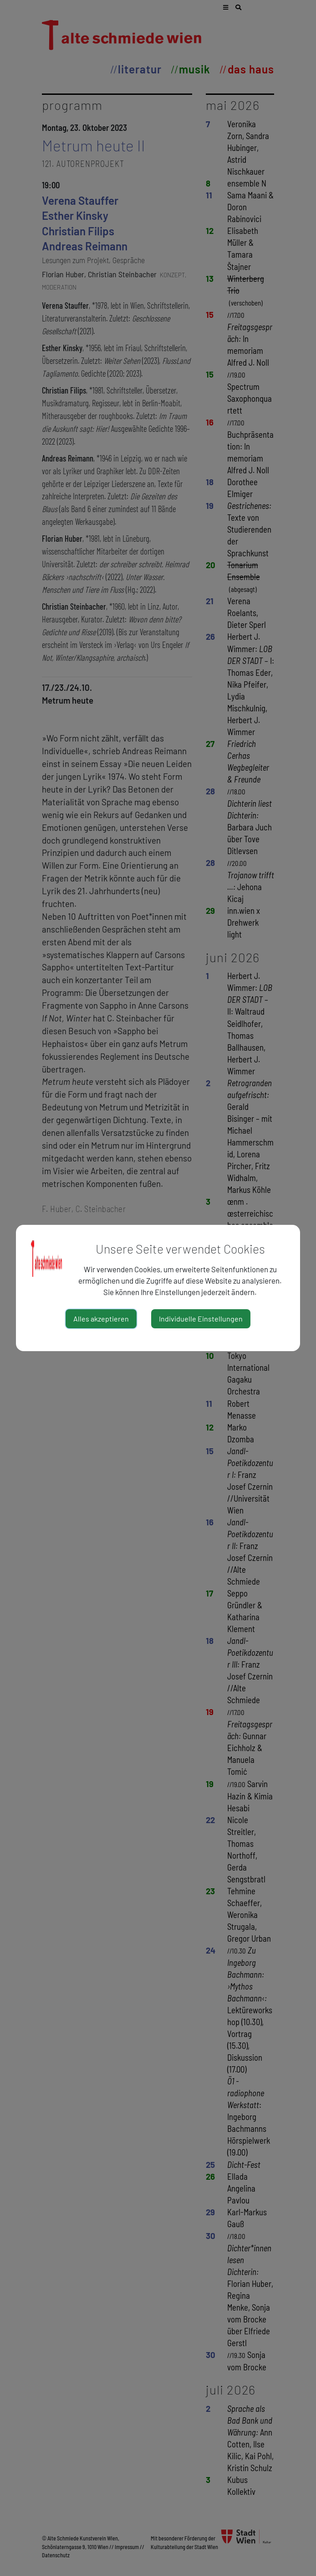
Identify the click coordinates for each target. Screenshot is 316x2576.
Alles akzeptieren (101, 1318)
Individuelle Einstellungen (201, 1318)
